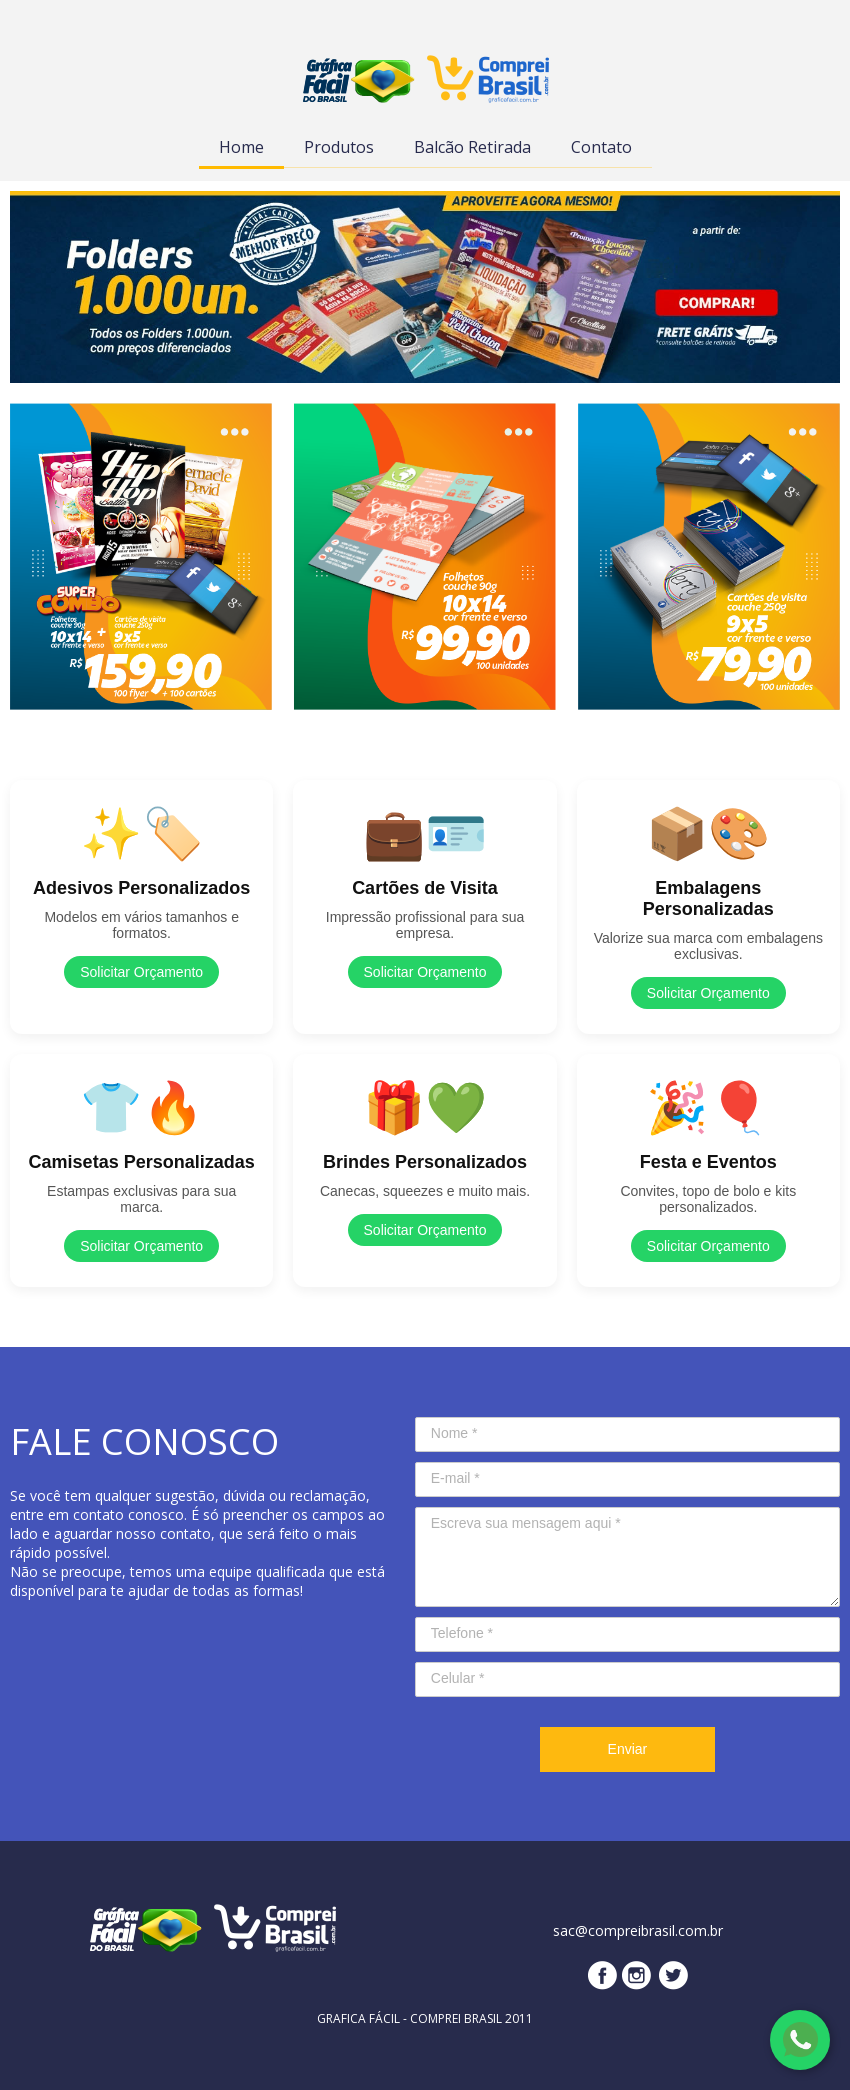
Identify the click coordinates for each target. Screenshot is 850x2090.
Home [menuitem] (241, 147)
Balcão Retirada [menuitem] (472, 147)
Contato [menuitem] (601, 147)
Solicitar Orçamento (141, 972)
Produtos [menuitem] (339, 147)
